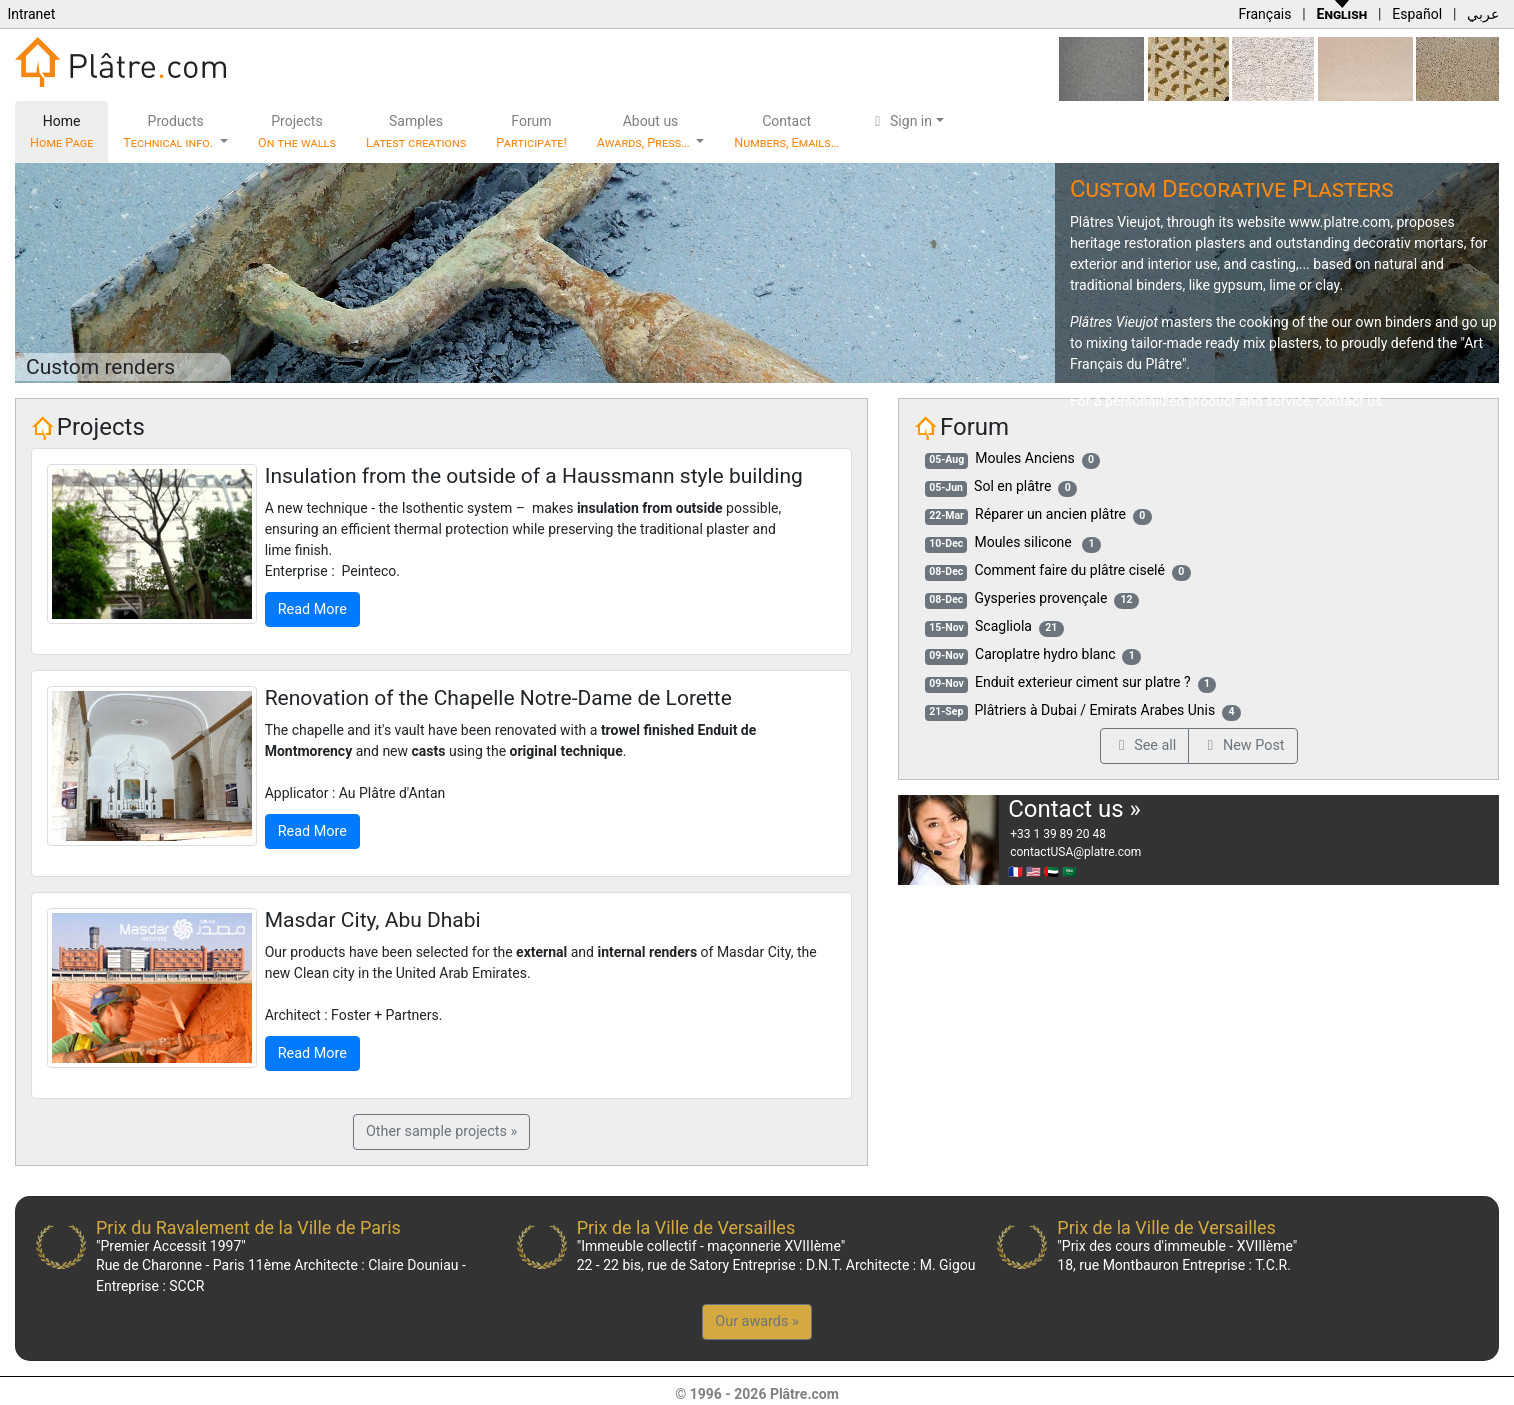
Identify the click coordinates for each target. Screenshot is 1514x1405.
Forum (531, 131)
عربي (1483, 14)
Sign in (900, 121)
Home (61, 131)
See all (1145, 745)
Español (1417, 14)
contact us (1350, 401)
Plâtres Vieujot (1115, 222)
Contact (786, 131)
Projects (297, 131)
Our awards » (756, 1321)
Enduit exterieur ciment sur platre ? (1083, 682)
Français (1264, 14)
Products (169, 131)
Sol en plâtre (1012, 486)
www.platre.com (1339, 222)
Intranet (31, 14)
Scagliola (1003, 626)
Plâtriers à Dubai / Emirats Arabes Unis (1095, 710)
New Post (1242, 745)
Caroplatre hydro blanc (1045, 654)
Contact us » (1074, 809)
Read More (312, 609)
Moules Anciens (1024, 458)
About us (645, 131)
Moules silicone (1024, 542)
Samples (416, 131)
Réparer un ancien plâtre (1050, 514)
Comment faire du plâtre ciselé (1069, 570)
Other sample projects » (441, 1131)
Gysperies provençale (1040, 598)
